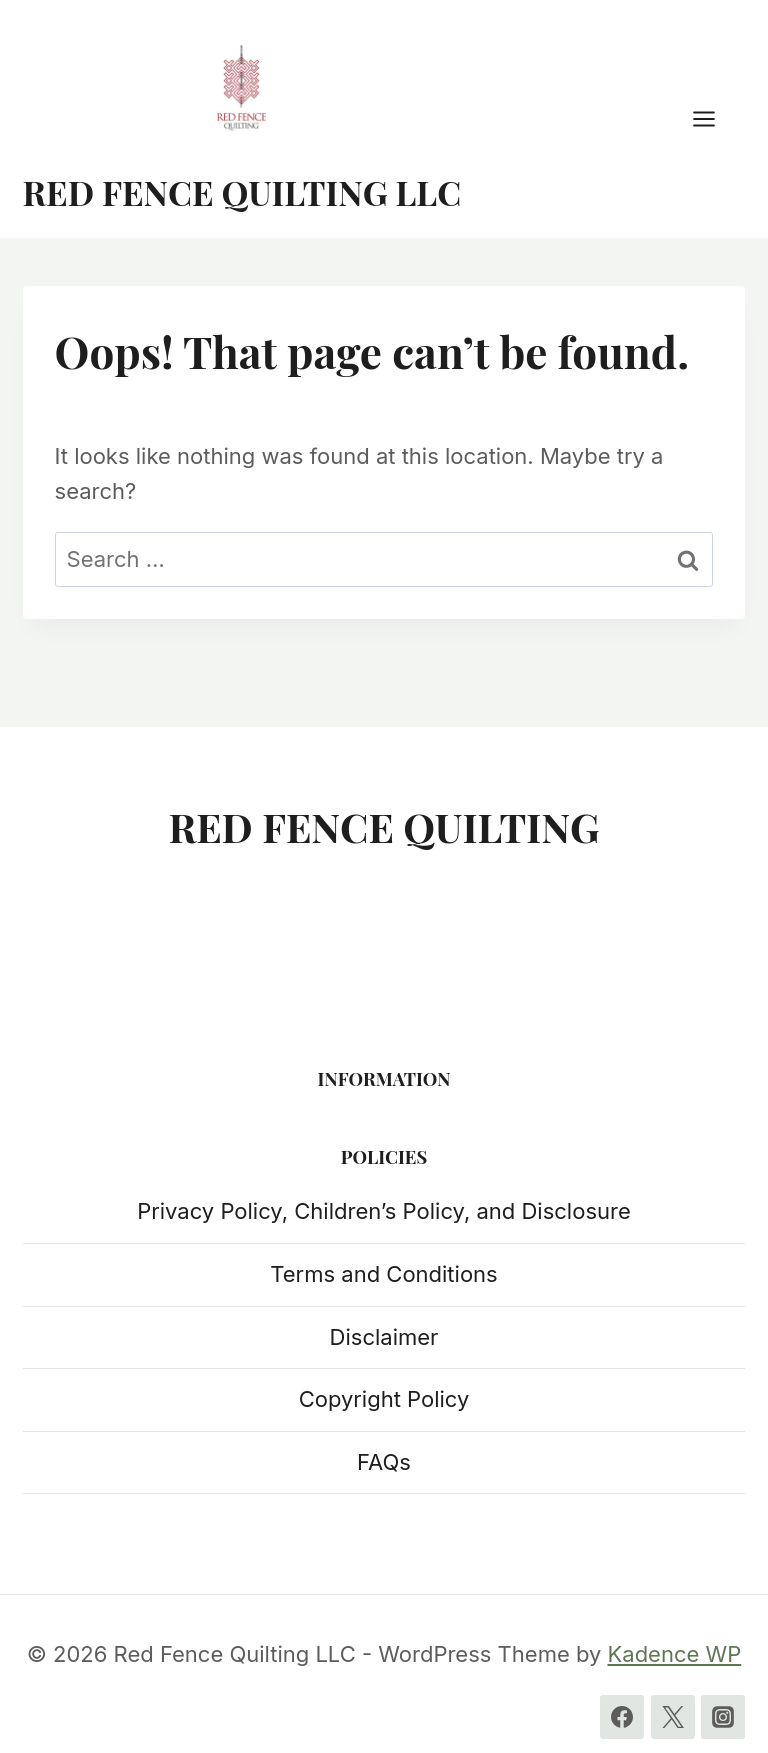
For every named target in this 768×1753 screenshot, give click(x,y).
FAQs (384, 1462)
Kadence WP (675, 1654)
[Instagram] (723, 1717)
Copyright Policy (384, 1399)
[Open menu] (714, 118)
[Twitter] (673, 1717)
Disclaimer (384, 1337)
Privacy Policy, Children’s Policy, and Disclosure (384, 1211)
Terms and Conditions (383, 1274)
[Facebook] (622, 1717)
